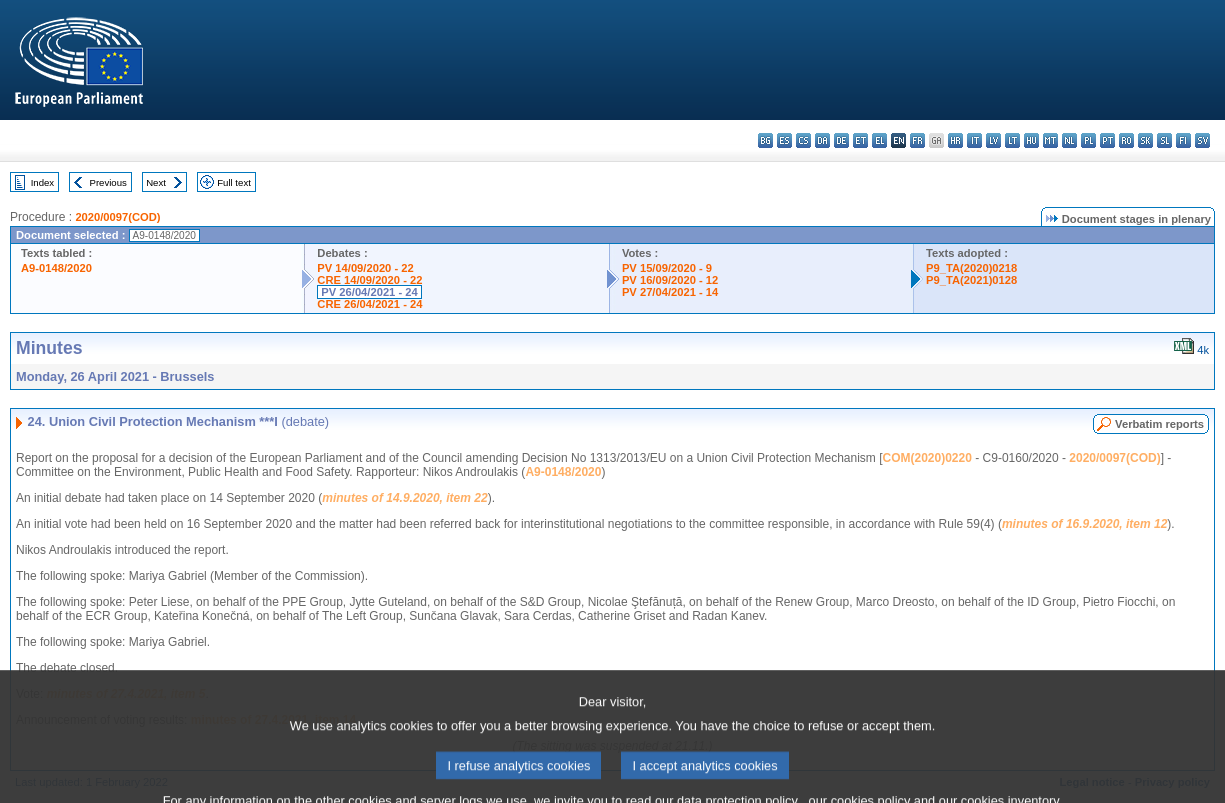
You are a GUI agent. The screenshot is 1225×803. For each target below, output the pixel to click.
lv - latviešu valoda (993, 140)
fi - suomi (1183, 140)
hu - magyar (1031, 140)
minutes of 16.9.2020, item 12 (1084, 524)
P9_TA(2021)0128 (971, 280)
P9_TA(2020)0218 (971, 268)
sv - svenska (1202, 140)
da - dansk (822, 140)
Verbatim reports (1159, 424)
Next (156, 182)
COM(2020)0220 (927, 458)
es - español (784, 140)
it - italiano (974, 140)
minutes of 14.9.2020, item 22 (404, 498)
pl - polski (1088, 140)
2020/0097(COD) (117, 217)
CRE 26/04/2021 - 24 (369, 304)
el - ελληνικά (879, 140)
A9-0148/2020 (56, 268)
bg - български (765, 140)
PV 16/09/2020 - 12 (670, 280)
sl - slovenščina (1164, 140)
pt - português (1107, 140)
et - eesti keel (860, 140)
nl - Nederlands (1069, 140)
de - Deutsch (841, 140)
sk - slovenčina (1145, 140)
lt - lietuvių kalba (1012, 140)
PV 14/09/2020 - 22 (365, 268)
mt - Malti (1050, 140)
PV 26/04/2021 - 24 (369, 292)
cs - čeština (803, 140)
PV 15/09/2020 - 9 (667, 268)
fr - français (917, 140)
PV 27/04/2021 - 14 (670, 292)
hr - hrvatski (955, 140)
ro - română (1126, 140)
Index (42, 182)
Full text (234, 182)
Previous (108, 182)
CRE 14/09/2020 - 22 (369, 280)
